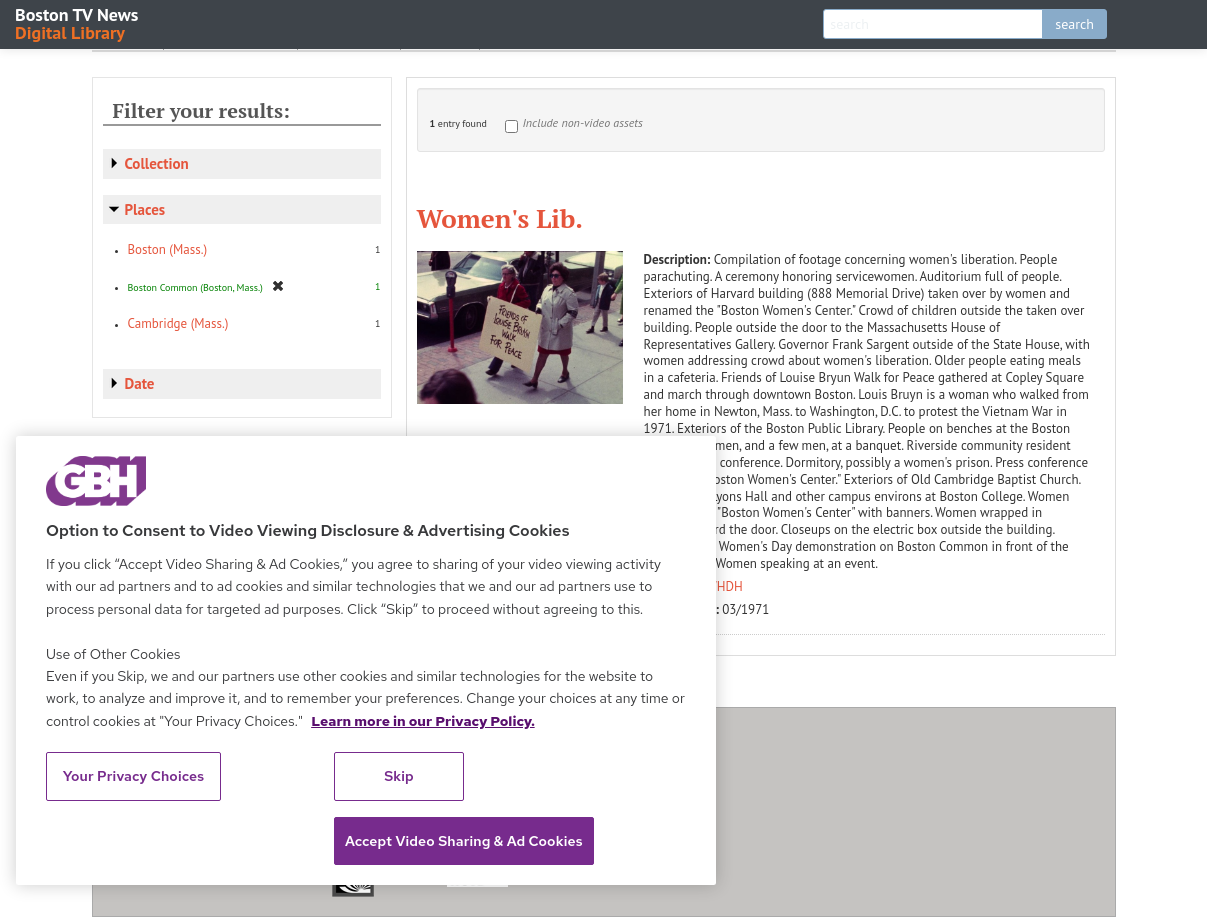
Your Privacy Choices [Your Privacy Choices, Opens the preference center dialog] (134, 776)
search (1074, 24)
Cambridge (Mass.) (178, 323)
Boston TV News (78, 22)
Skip (399, 776)
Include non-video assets (583, 122)
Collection (157, 163)
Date (140, 383)
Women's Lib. (500, 218)
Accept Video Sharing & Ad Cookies (464, 841)
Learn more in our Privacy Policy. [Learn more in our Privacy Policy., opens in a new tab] (423, 721)
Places (145, 209)
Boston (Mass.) (168, 249)
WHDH (724, 586)
